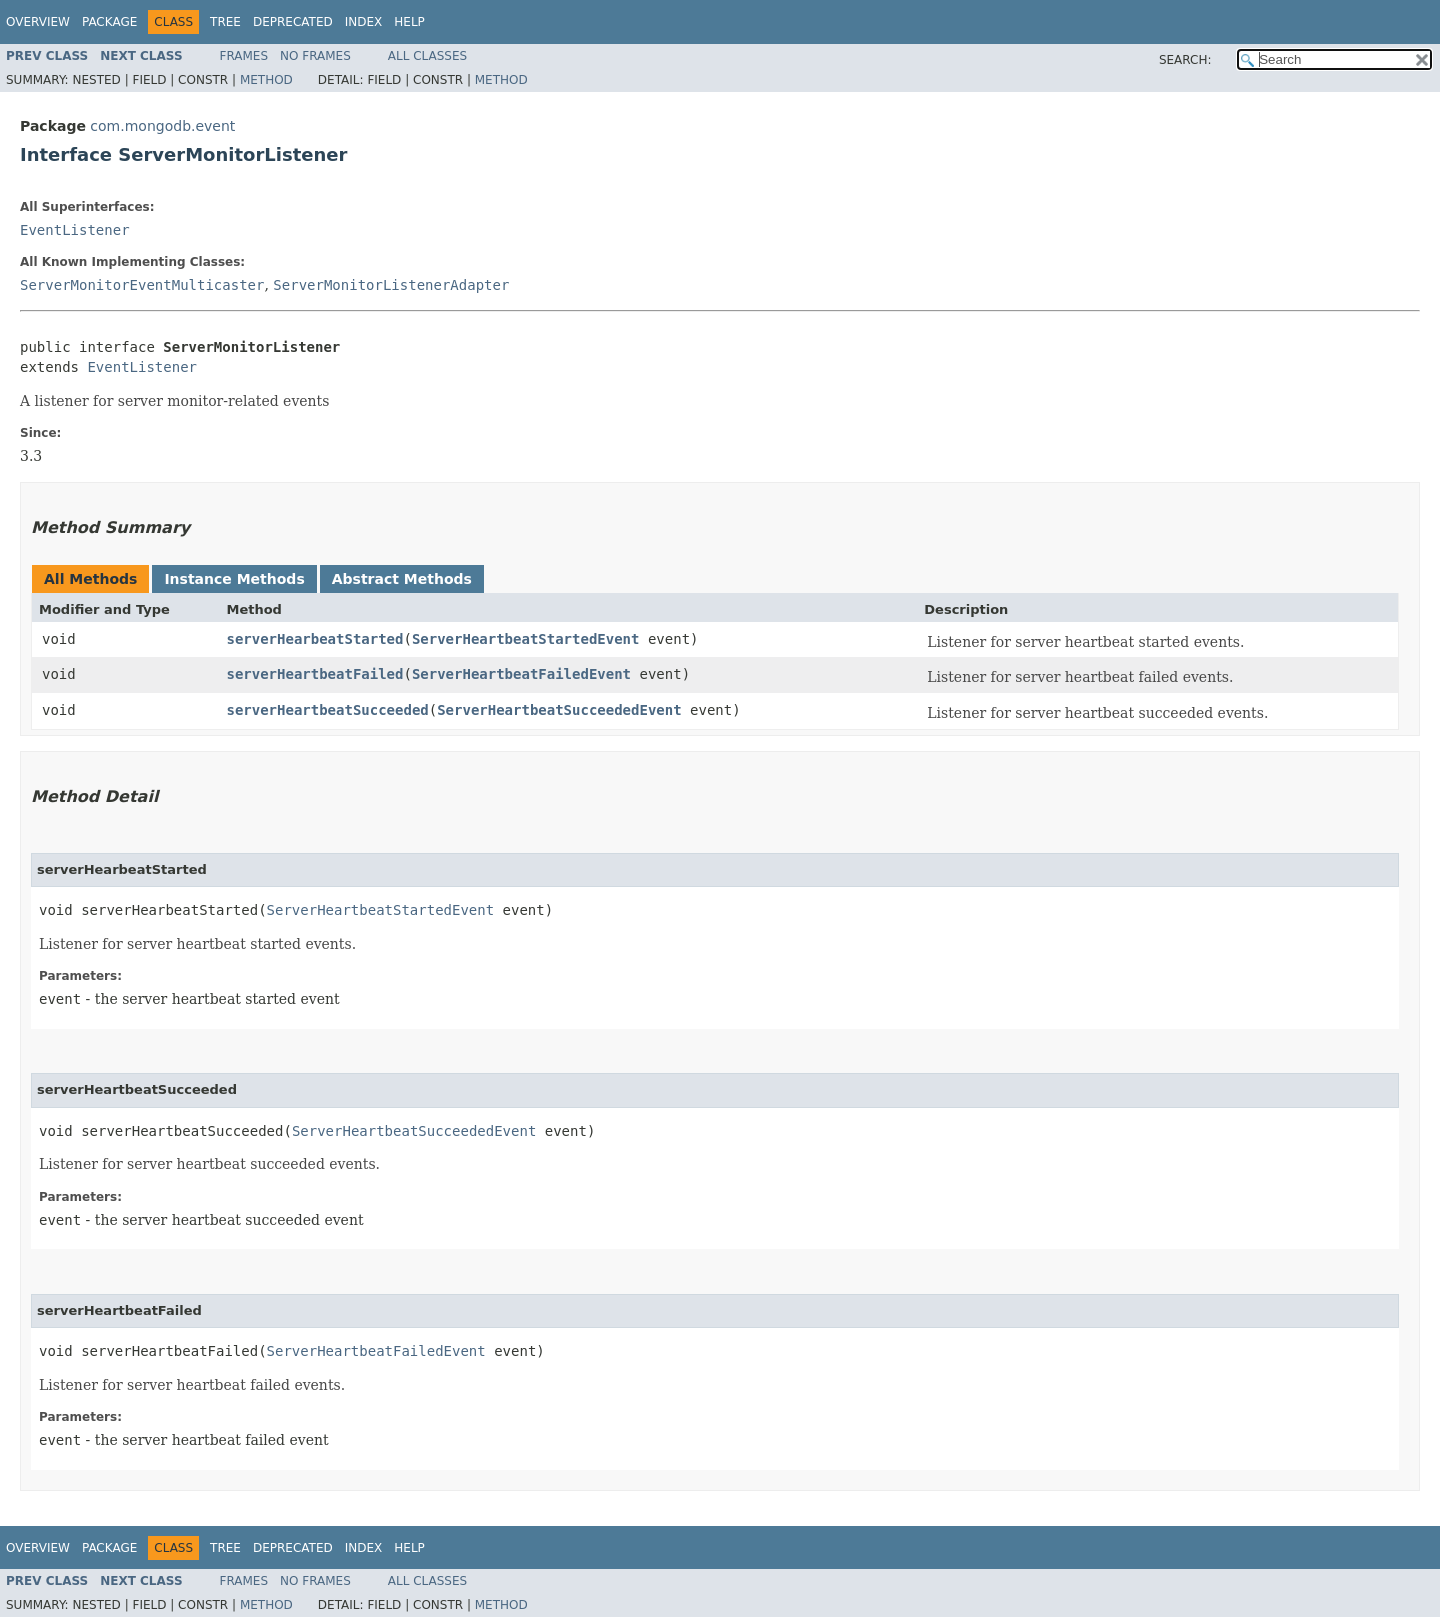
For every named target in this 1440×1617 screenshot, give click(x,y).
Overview (38, 22)
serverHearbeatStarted (314, 639)
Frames (244, 56)
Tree (225, 22)
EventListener (75, 230)
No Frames (315, 56)
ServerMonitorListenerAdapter (391, 285)
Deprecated (293, 22)
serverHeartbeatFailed (314, 674)
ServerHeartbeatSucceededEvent (559, 710)
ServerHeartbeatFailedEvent (521, 674)
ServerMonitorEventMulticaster (142, 285)
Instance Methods (234, 579)
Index (364, 22)
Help (409, 22)
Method (266, 80)
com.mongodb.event (162, 126)
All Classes (427, 56)
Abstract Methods (402, 579)
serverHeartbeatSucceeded (327, 710)
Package (109, 22)
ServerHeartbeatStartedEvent (526, 639)
